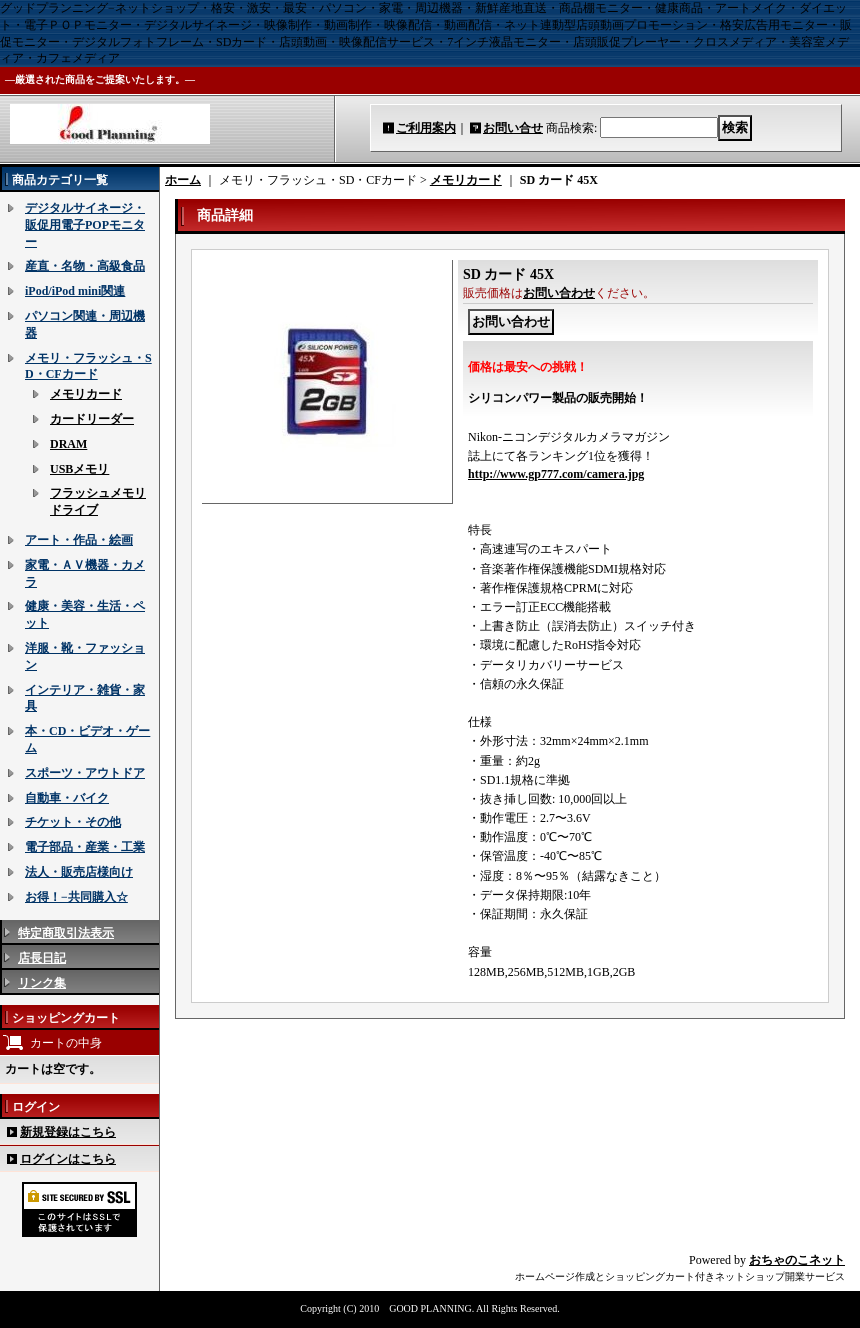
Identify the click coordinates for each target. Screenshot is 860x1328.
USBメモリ (79, 469)
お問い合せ (513, 128)
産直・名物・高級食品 (85, 266)
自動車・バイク (67, 798)
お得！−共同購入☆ (76, 897)
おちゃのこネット (797, 1260)
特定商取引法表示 (66, 933)
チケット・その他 (73, 822)
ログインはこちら (68, 1159)
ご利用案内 (426, 128)
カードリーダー (92, 419)
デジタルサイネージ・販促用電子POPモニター (85, 225)
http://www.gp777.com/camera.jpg (556, 474)
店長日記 (42, 958)
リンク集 (42, 983)
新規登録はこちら (68, 1132)
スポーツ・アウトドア (85, 773)
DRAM (68, 444)
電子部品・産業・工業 (85, 847)
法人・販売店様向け (79, 872)
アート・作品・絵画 (79, 540)
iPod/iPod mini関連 (75, 291)
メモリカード (86, 394)
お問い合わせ (559, 293)
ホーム (183, 180)
